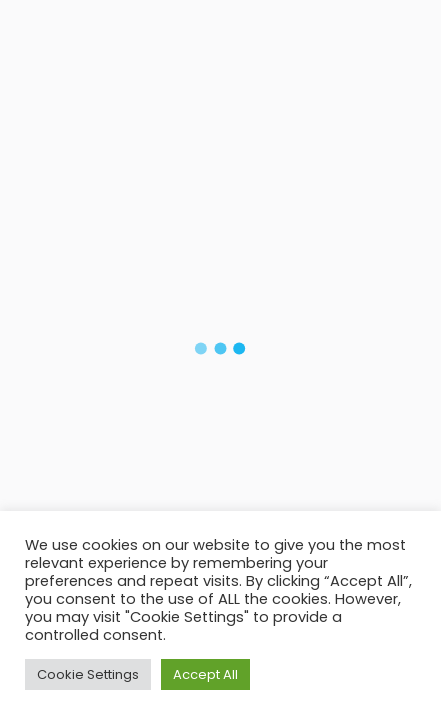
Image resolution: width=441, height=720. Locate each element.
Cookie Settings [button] (88, 674)
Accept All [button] (205, 674)
